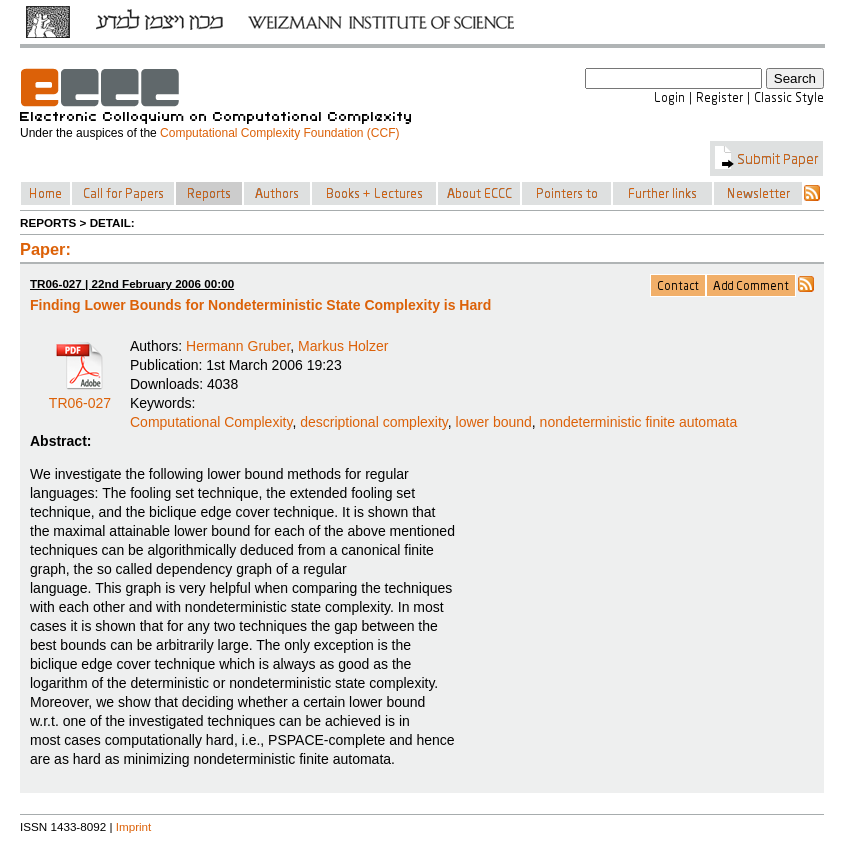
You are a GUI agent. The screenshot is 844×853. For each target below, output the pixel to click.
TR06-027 (80, 396)
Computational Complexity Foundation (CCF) (279, 133)
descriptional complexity (374, 422)
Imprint (134, 826)
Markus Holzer (343, 346)
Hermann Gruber (238, 346)
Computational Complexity (211, 422)
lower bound (494, 422)
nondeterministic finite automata (639, 422)
